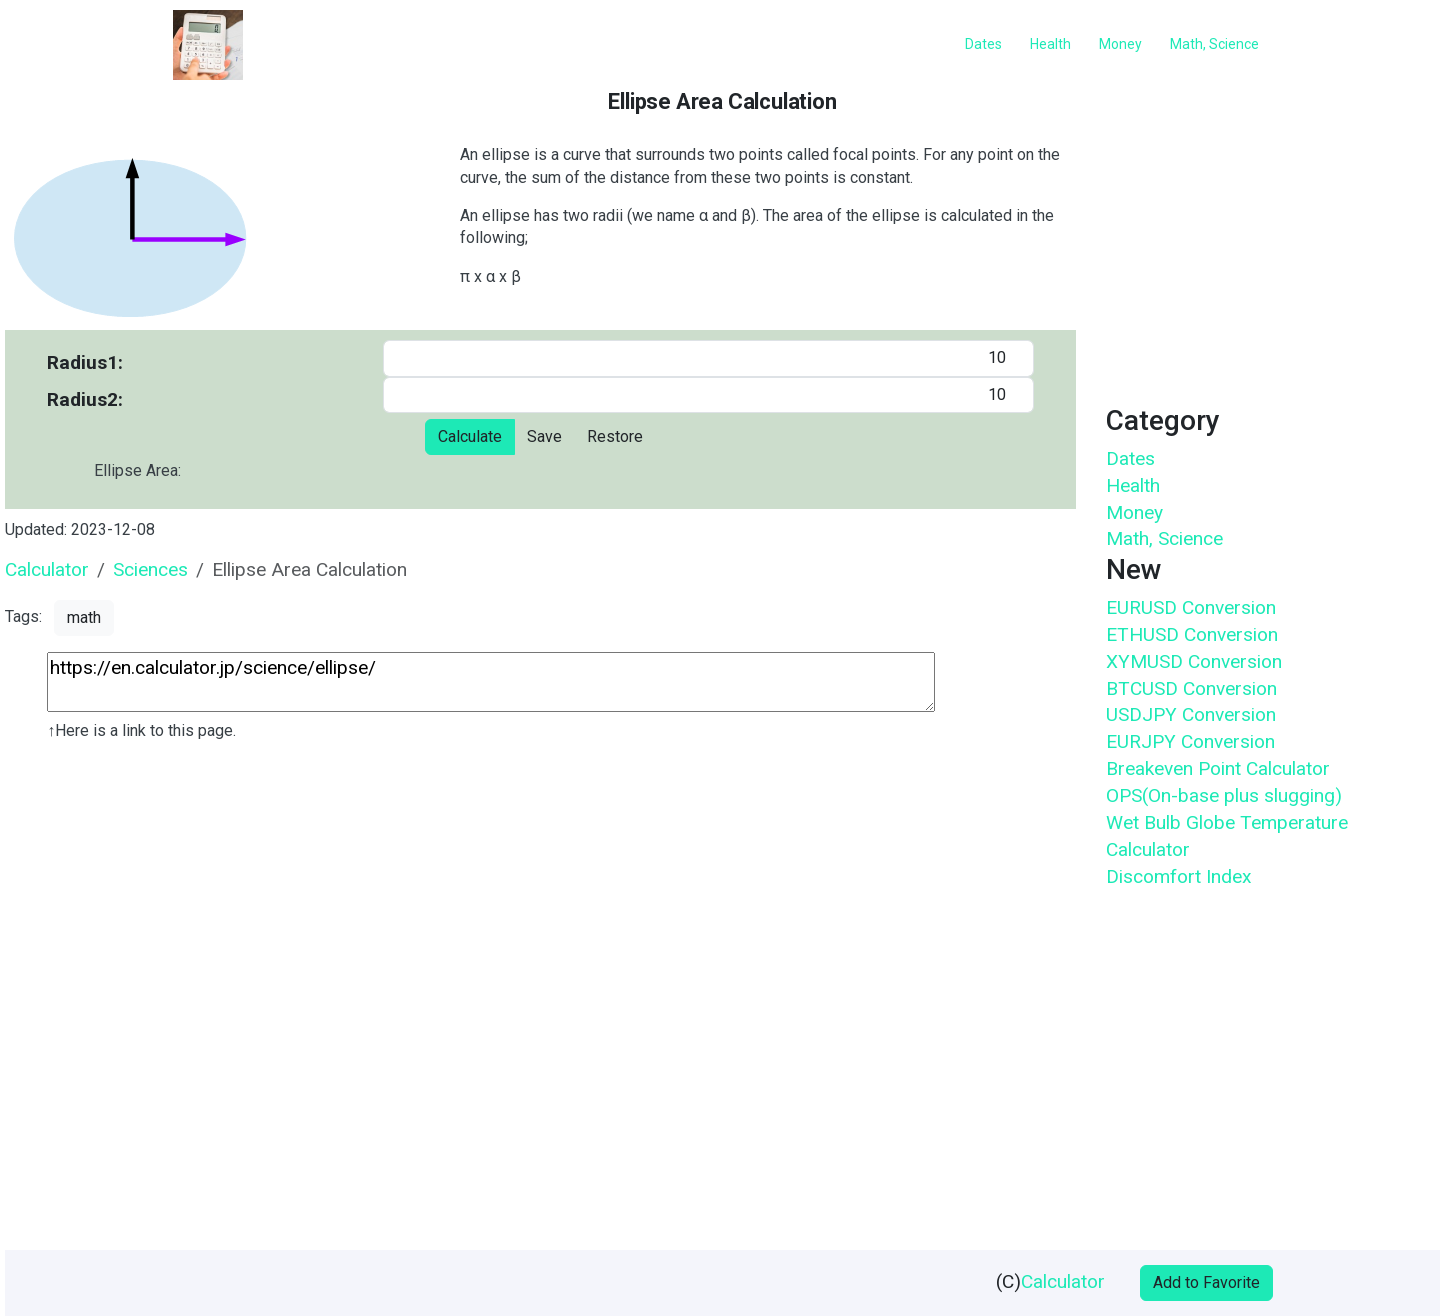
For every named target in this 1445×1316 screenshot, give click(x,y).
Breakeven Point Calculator (1218, 768)
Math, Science (1164, 538)
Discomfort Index (1179, 876)
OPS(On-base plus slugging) (1224, 795)
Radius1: (85, 362)
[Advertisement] (538, 1003)
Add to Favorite (1206, 1282)
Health (1133, 485)
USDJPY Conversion (1191, 714)
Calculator (47, 569)
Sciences (150, 569)
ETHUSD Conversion (1192, 634)
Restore (615, 436)
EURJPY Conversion (1190, 741)
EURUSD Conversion (1191, 607)
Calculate (470, 436)
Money (1134, 512)
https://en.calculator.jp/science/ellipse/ (491, 682)
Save (544, 436)
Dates (1130, 458)
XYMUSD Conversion (1194, 661)
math (84, 617)
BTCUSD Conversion (1191, 688)
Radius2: (85, 399)
